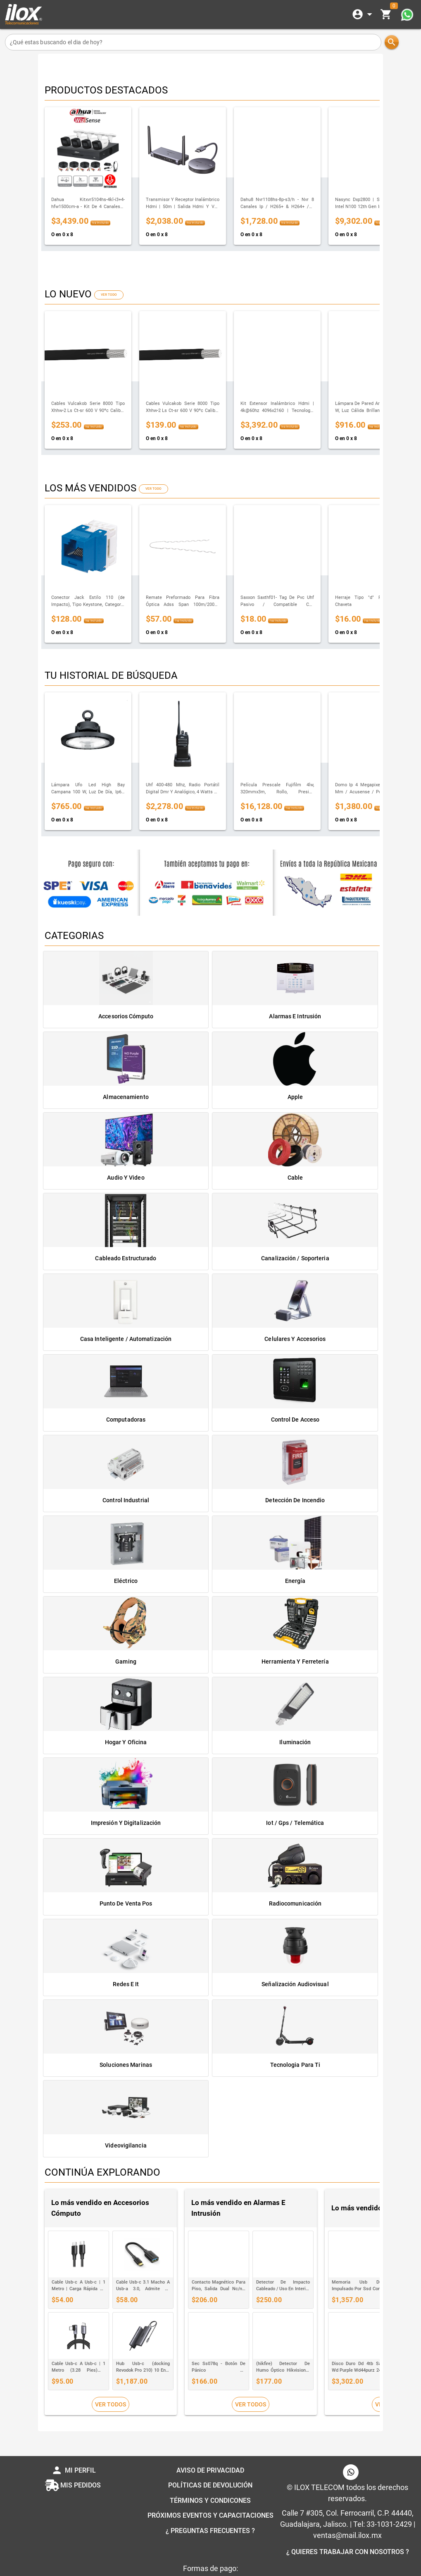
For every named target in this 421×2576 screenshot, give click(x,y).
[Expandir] (364, 14)
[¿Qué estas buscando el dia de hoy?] (193, 42)
